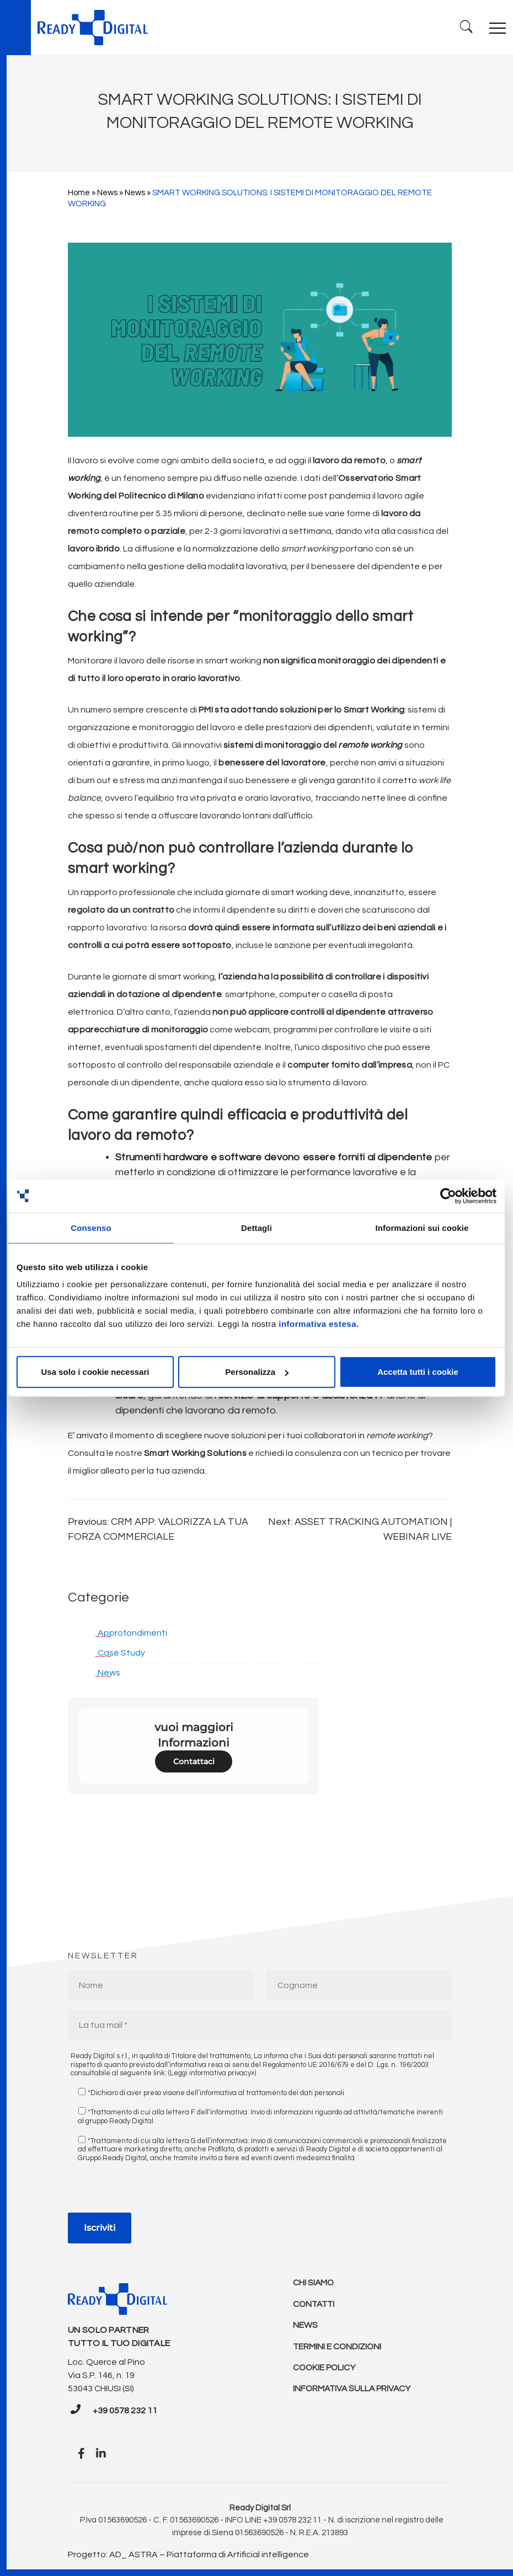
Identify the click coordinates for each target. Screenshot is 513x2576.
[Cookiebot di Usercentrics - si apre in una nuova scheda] (448, 1195)
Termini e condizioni (338, 2349)
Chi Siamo (314, 2283)
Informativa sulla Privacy (353, 2393)
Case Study (121, 1652)
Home (79, 193)
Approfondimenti (132, 1633)
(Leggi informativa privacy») (212, 2073)
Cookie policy (325, 2371)
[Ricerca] (465, 27)
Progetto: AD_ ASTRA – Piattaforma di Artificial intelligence (188, 2554)
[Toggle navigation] (497, 27)
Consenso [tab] (91, 1227)
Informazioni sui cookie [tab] (422, 1227)
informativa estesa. (319, 1324)
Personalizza (256, 1372)
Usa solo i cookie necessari (95, 1372)
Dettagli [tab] (256, 1227)
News (107, 193)
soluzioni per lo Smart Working (342, 709)
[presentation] (152, 2191)
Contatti (315, 2305)
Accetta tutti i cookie (417, 1372)
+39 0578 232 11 (125, 2410)
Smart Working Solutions (195, 1453)
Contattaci (194, 1761)
